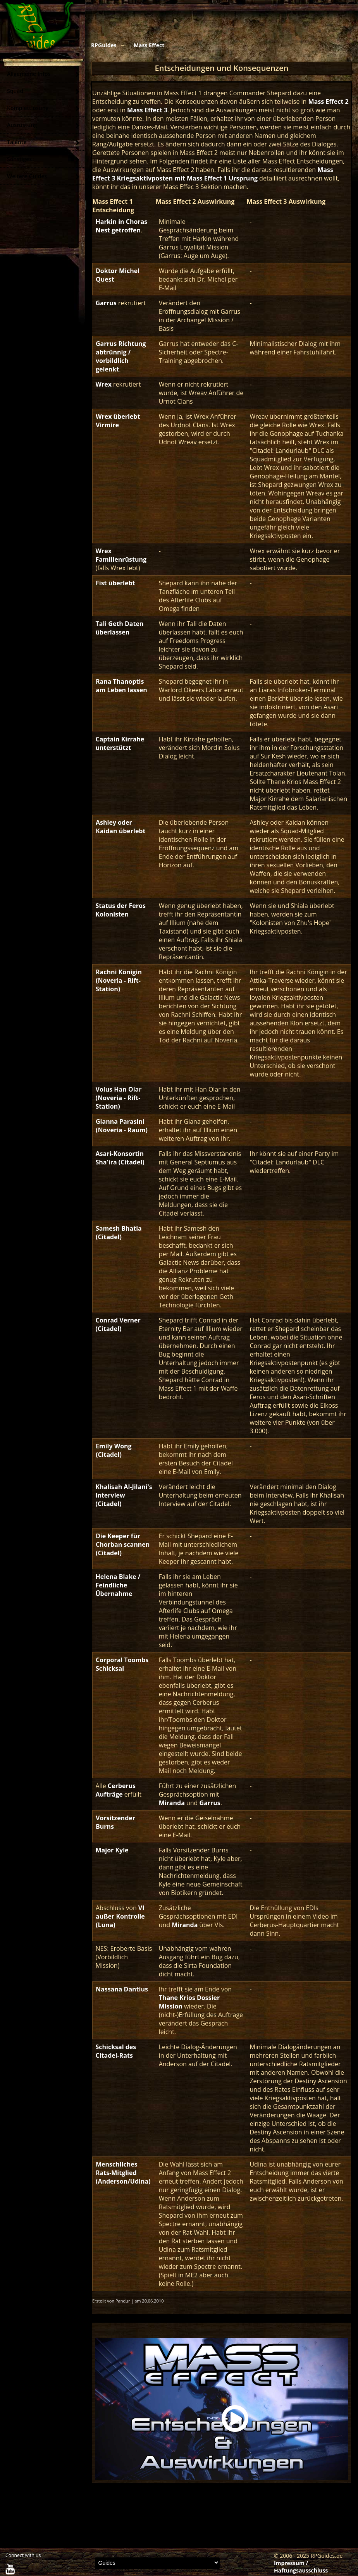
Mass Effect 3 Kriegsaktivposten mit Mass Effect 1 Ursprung (212, 173)
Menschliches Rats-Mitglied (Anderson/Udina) (123, 2173)
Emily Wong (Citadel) (114, 1450)
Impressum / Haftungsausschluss (301, 2566)
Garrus (106, 303)
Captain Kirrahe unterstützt (120, 743)
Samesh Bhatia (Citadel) (119, 1232)
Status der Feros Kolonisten (121, 909)
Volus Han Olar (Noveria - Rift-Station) (119, 1098)
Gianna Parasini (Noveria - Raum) (122, 1125)
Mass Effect (149, 45)
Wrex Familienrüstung (121, 555)
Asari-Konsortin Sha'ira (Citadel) (120, 1157)
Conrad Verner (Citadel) (118, 1324)
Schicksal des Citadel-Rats (116, 2051)
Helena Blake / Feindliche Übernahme (118, 1585)
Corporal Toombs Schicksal (122, 1664)
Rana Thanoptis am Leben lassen (121, 685)
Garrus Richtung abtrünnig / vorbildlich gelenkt (121, 356)
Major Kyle (112, 1850)
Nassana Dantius (122, 1989)
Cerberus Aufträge (116, 1790)
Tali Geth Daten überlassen (120, 627)
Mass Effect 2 (328, 101)
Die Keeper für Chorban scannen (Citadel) (123, 1544)
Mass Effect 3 (147, 110)
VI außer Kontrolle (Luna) (120, 1916)
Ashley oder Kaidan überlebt (120, 826)
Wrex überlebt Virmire (118, 420)
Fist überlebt (115, 583)
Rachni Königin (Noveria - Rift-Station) (119, 980)
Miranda (172, 1803)
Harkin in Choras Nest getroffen (122, 225)
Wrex (104, 384)
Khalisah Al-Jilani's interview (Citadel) (124, 1495)
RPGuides (104, 45)
